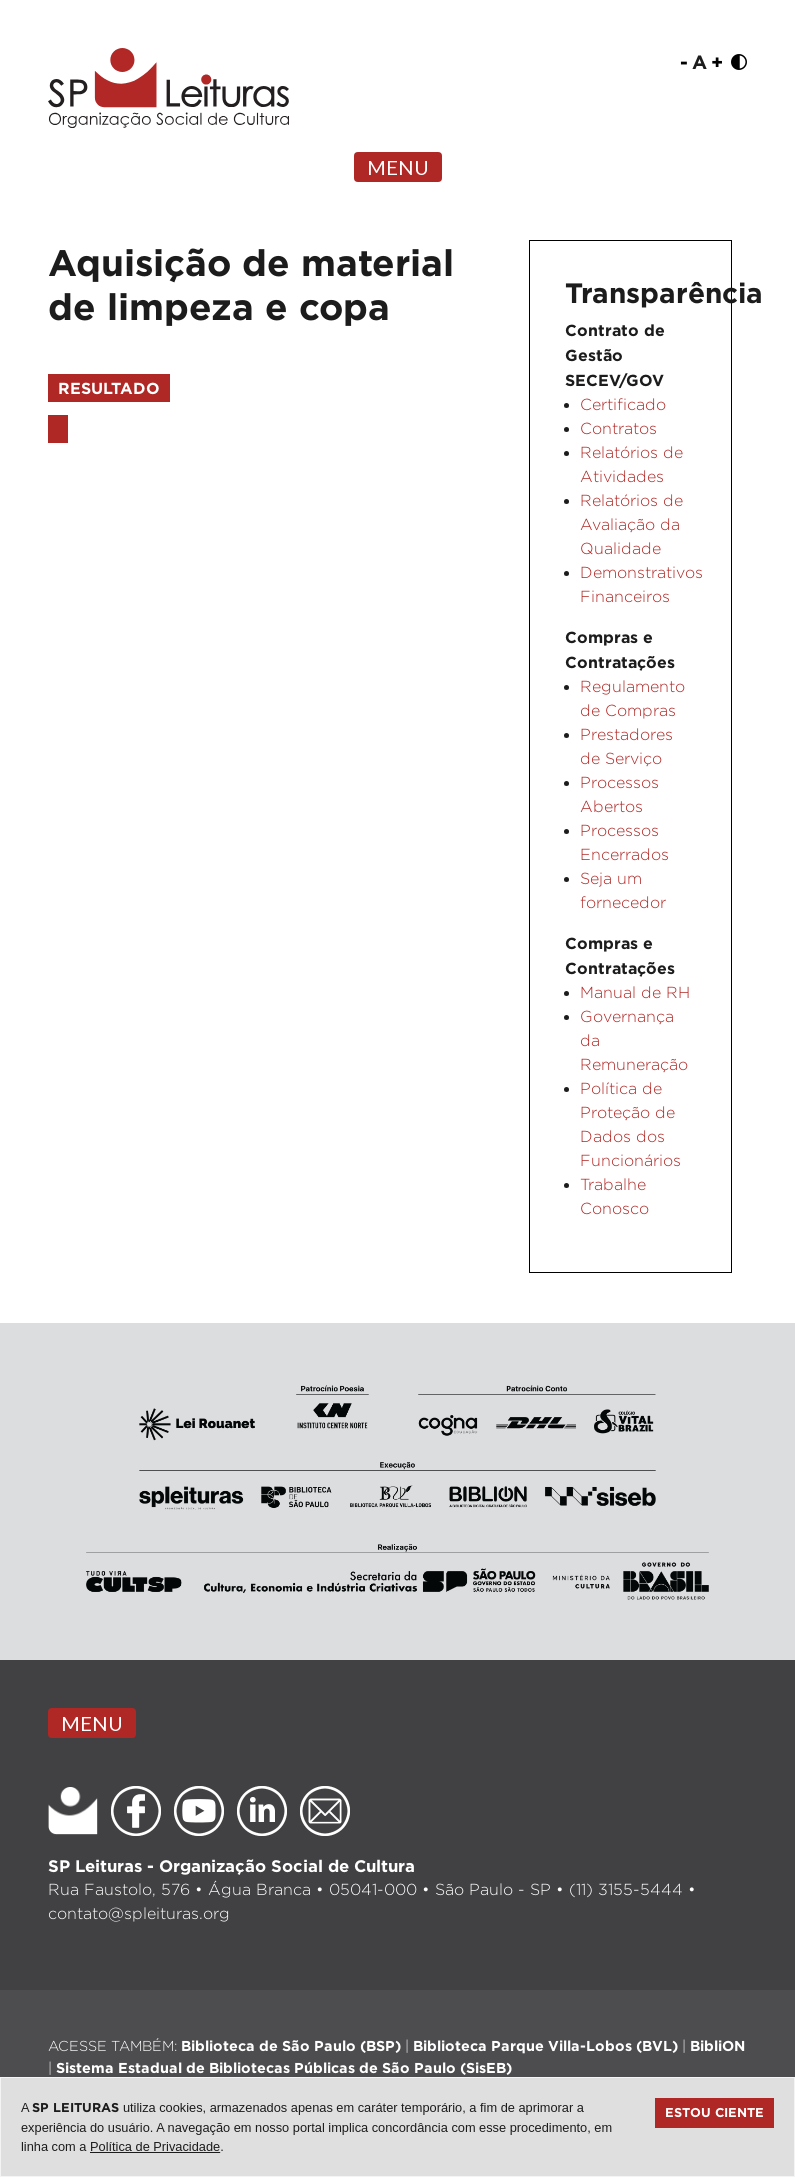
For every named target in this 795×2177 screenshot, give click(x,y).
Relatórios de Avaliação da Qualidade (631, 524)
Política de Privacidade (155, 2146)
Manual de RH (635, 992)
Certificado (623, 404)
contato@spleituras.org (139, 1913)
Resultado (109, 388)
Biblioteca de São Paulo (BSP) (291, 2045)
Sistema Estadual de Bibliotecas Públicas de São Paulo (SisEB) (284, 2067)
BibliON (717, 2045)
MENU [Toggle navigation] (398, 167)
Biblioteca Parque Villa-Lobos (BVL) (545, 2045)
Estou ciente (714, 2112)
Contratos (618, 428)
